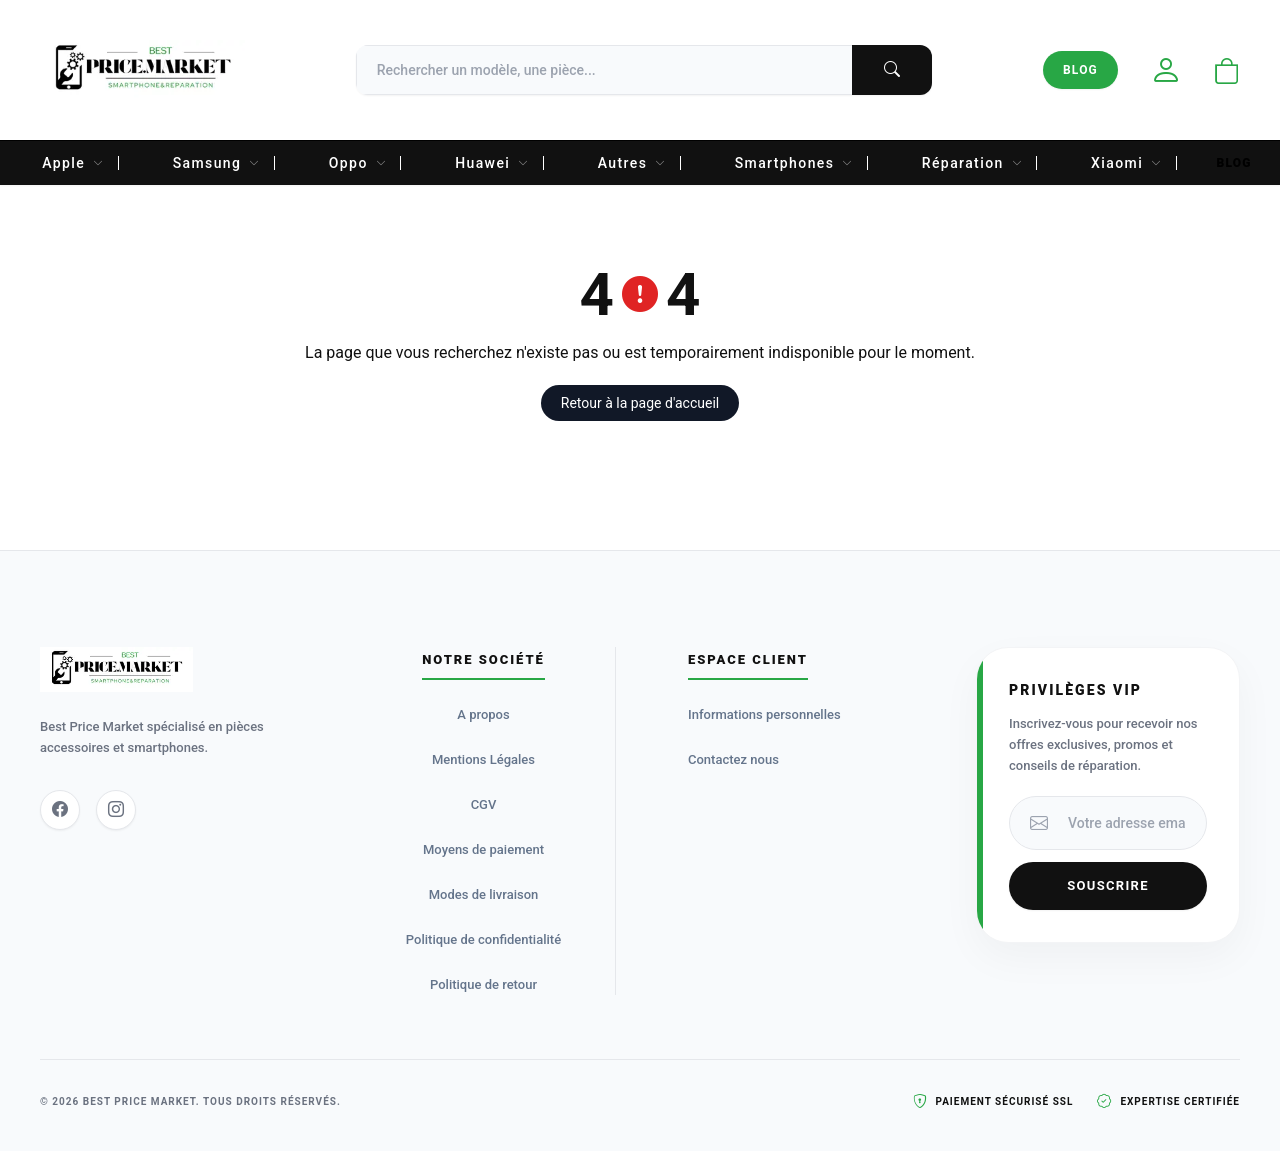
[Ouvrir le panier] (1227, 72)
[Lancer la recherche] (892, 70)
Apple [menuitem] (73, 163)
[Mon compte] (1166, 70)
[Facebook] (60, 810)
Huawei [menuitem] (492, 163)
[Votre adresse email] (1131, 823)
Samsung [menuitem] (217, 163)
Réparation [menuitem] (972, 163)
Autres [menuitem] (632, 163)
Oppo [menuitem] (358, 163)
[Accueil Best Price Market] (142, 70)
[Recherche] (644, 70)
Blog (1080, 70)
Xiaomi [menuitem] (1126, 163)
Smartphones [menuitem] (794, 163)
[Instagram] (116, 810)
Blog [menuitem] (1234, 163)
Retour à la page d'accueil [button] (640, 403)
